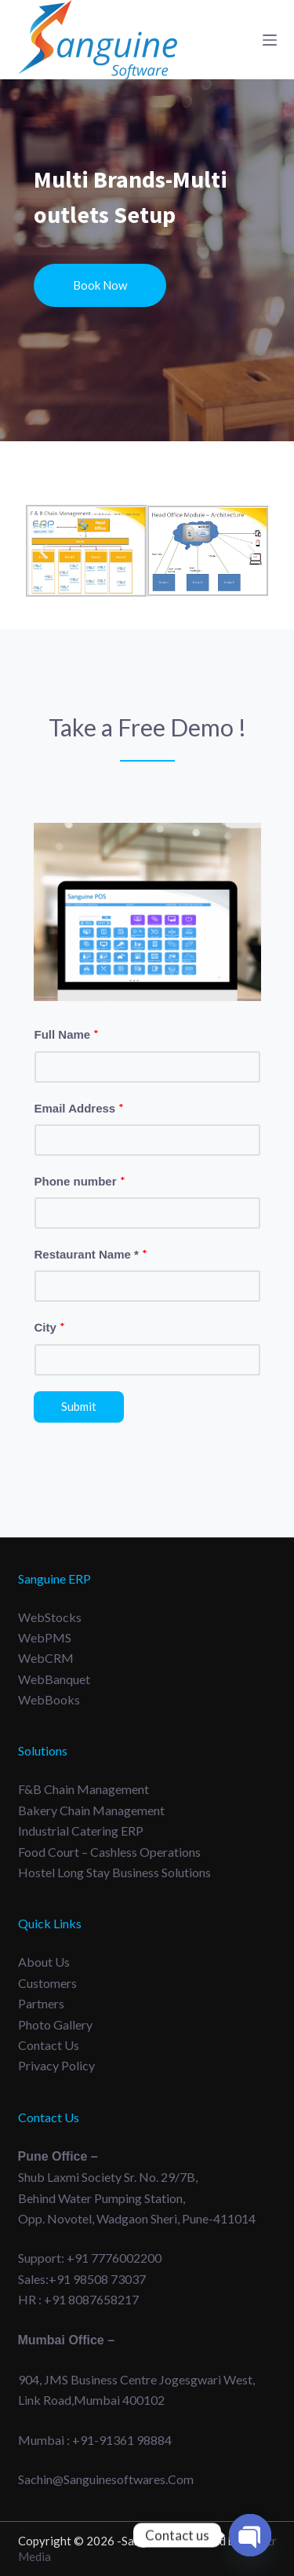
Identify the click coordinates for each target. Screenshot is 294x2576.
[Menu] (270, 40)
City (50, 1327)
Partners (41, 2003)
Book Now (100, 285)
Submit (78, 1406)
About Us (44, 1961)
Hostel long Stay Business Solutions (114, 1872)
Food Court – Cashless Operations (109, 1851)
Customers (47, 1982)
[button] (43, 551)
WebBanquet (54, 1679)
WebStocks (50, 1617)
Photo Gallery (55, 2024)
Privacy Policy (56, 2065)
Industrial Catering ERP (80, 1830)
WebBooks (49, 1699)
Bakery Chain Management (91, 1810)
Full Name (67, 1034)
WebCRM (46, 1657)
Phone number (79, 1181)
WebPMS (44, 1637)
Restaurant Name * (91, 1254)
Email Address (79, 1108)
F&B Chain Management (83, 1788)
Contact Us (48, 2044)
